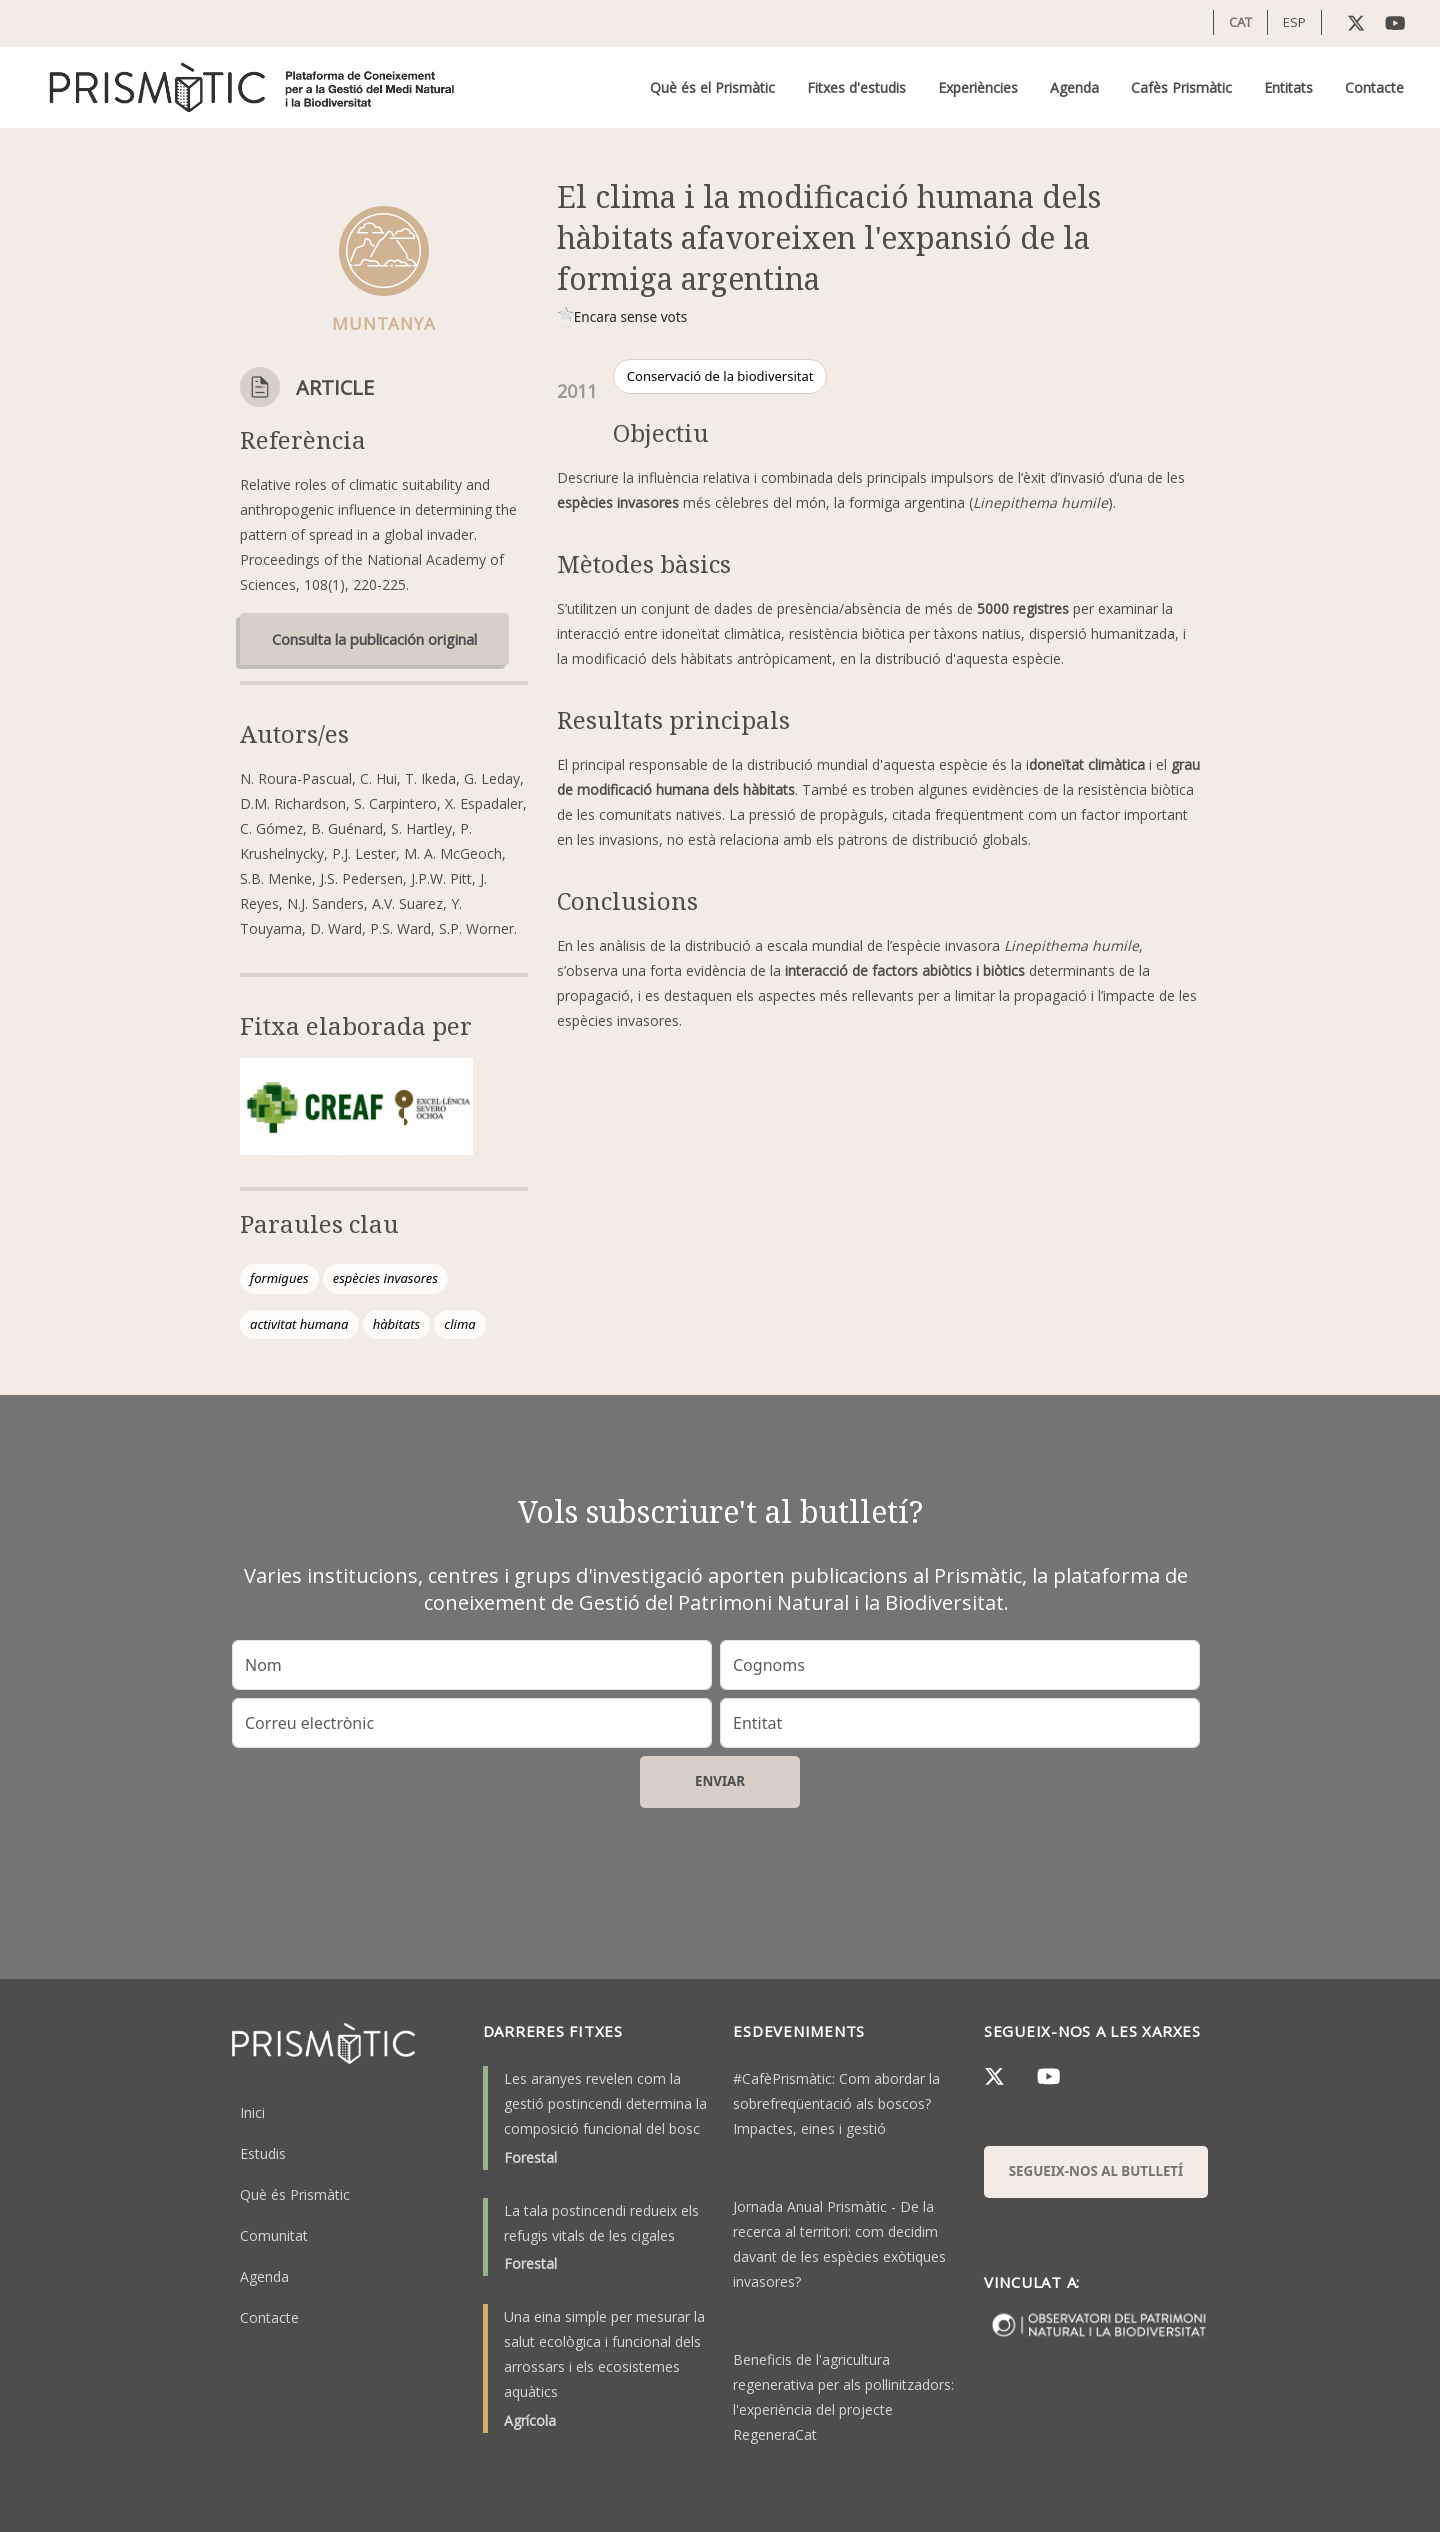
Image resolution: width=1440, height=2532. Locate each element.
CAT (1240, 22)
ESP (1294, 22)
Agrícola (530, 2420)
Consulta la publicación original (374, 639)
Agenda (1074, 87)
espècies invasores (385, 1278)
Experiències (978, 87)
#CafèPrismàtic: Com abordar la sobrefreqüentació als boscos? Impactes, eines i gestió (836, 2103)
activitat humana (299, 1324)
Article (335, 387)
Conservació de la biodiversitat (720, 376)
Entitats (1288, 87)
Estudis (263, 2153)
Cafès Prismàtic (1181, 87)
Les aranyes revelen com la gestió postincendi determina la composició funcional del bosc (605, 2103)
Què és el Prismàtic (712, 87)
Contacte (1374, 87)
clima (459, 1324)
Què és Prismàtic (295, 2194)
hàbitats (396, 1324)
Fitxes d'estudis (856, 87)
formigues (279, 1278)
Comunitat (274, 2235)
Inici (252, 2112)
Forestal (530, 2157)
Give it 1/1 (565, 314)
